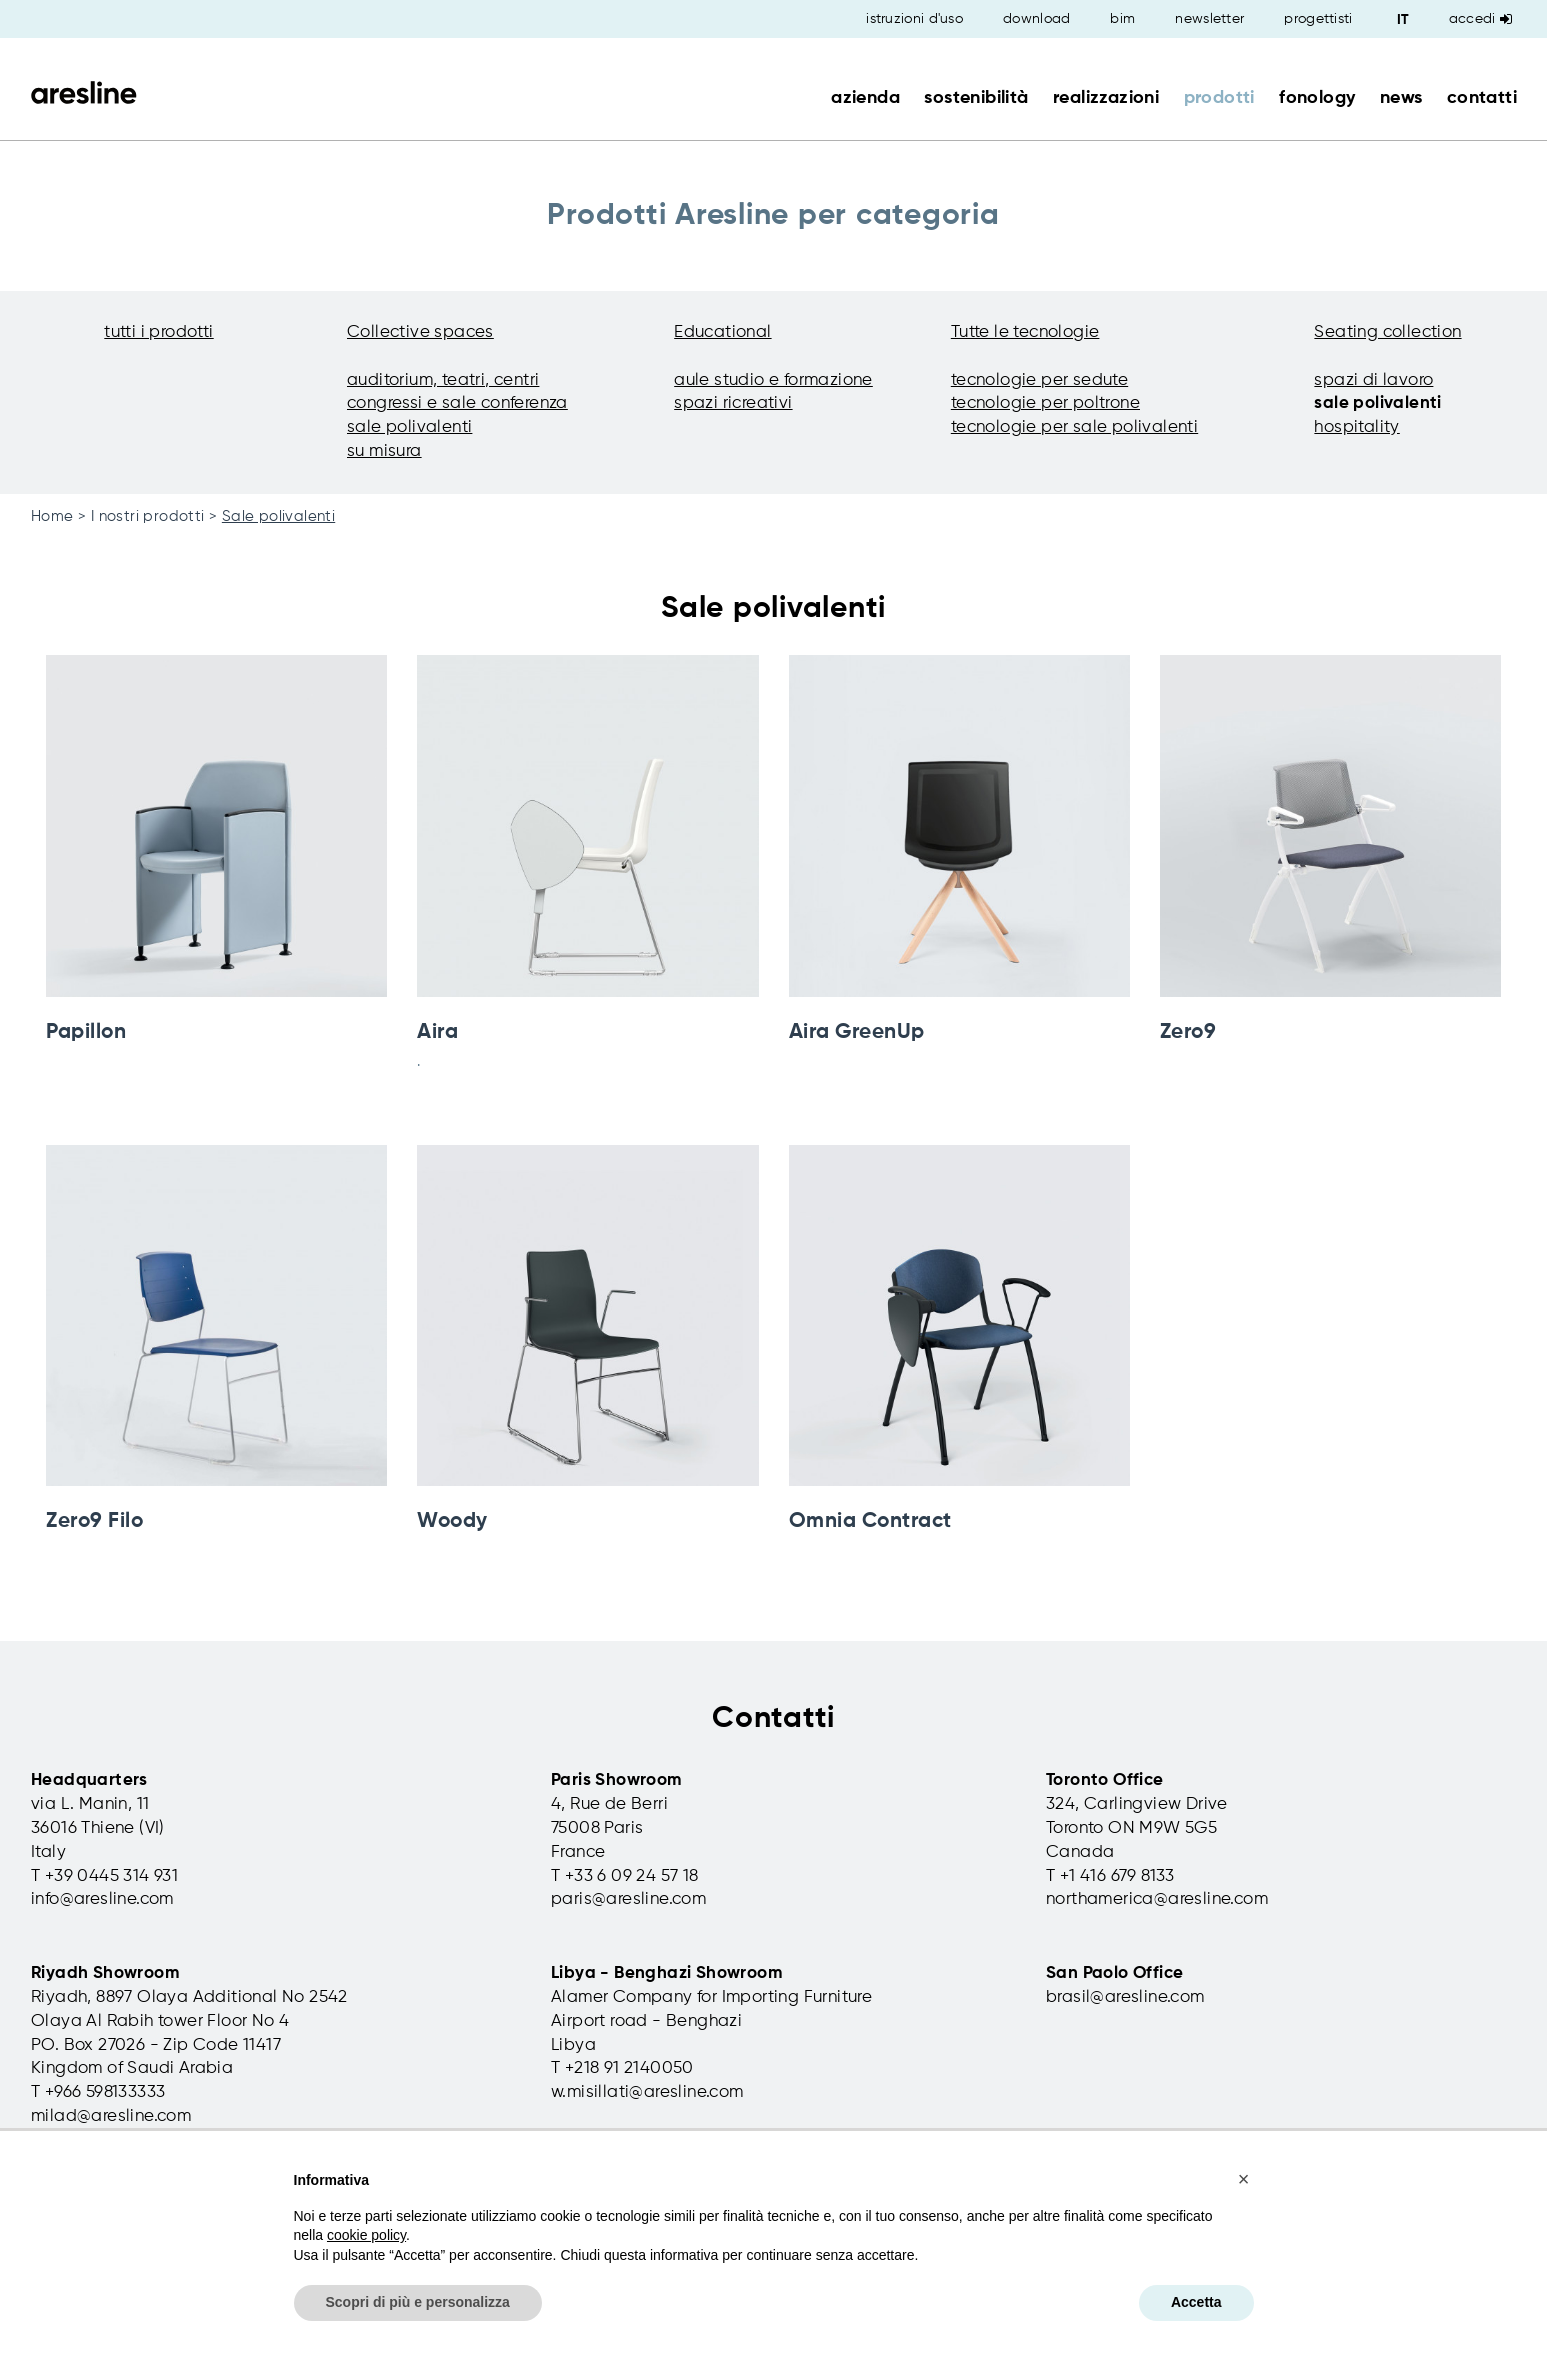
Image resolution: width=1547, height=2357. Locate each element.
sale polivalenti (409, 427)
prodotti (1219, 98)
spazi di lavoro (1373, 380)
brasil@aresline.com (1125, 1997)
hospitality (1356, 427)
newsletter (1209, 19)
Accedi (1480, 19)
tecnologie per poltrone (1045, 403)
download (1036, 19)
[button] (1244, 2179)
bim (1122, 19)
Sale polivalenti (278, 516)
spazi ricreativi (733, 403)
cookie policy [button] (366, 2235)
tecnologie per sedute (1039, 380)
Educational (722, 332)
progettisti (1318, 19)
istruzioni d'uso (914, 19)
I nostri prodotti (148, 516)
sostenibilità (976, 98)
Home (52, 516)
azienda (865, 98)
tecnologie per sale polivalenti (1074, 427)
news (1401, 98)
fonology (1317, 98)
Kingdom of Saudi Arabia (132, 2068)
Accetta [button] (1196, 2302)
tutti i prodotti (158, 332)
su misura (384, 451)
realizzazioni (1106, 98)
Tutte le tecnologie (1025, 332)
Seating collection (1387, 332)
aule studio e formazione (773, 380)
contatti (1482, 98)
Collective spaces (420, 332)
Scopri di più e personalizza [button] (418, 2302)
